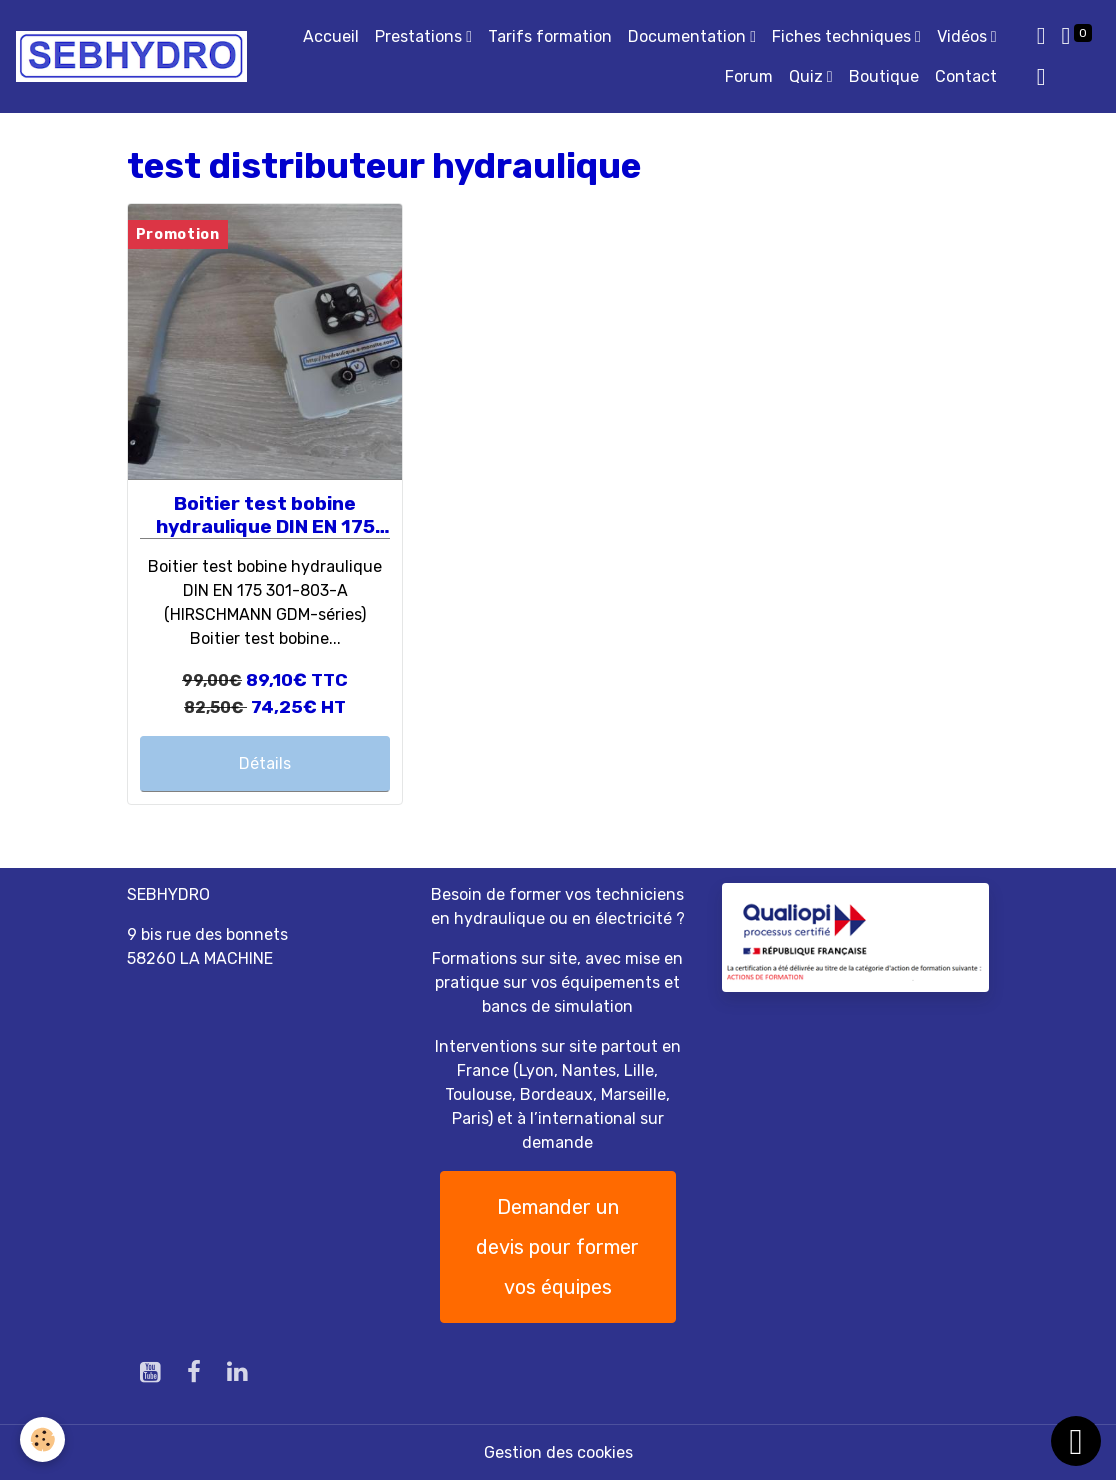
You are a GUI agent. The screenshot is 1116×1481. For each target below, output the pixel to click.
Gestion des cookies (558, 1452)
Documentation (689, 36)
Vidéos (964, 36)
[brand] (131, 56)
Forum (749, 76)
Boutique (884, 76)
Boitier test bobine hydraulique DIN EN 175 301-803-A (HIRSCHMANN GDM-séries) (265, 515)
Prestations (420, 36)
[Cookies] (42, 1439)
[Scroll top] (1076, 1441)
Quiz (808, 76)
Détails (265, 763)
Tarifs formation (550, 36)
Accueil (331, 36)
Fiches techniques (843, 36)
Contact (966, 76)
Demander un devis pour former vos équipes (557, 1247)
